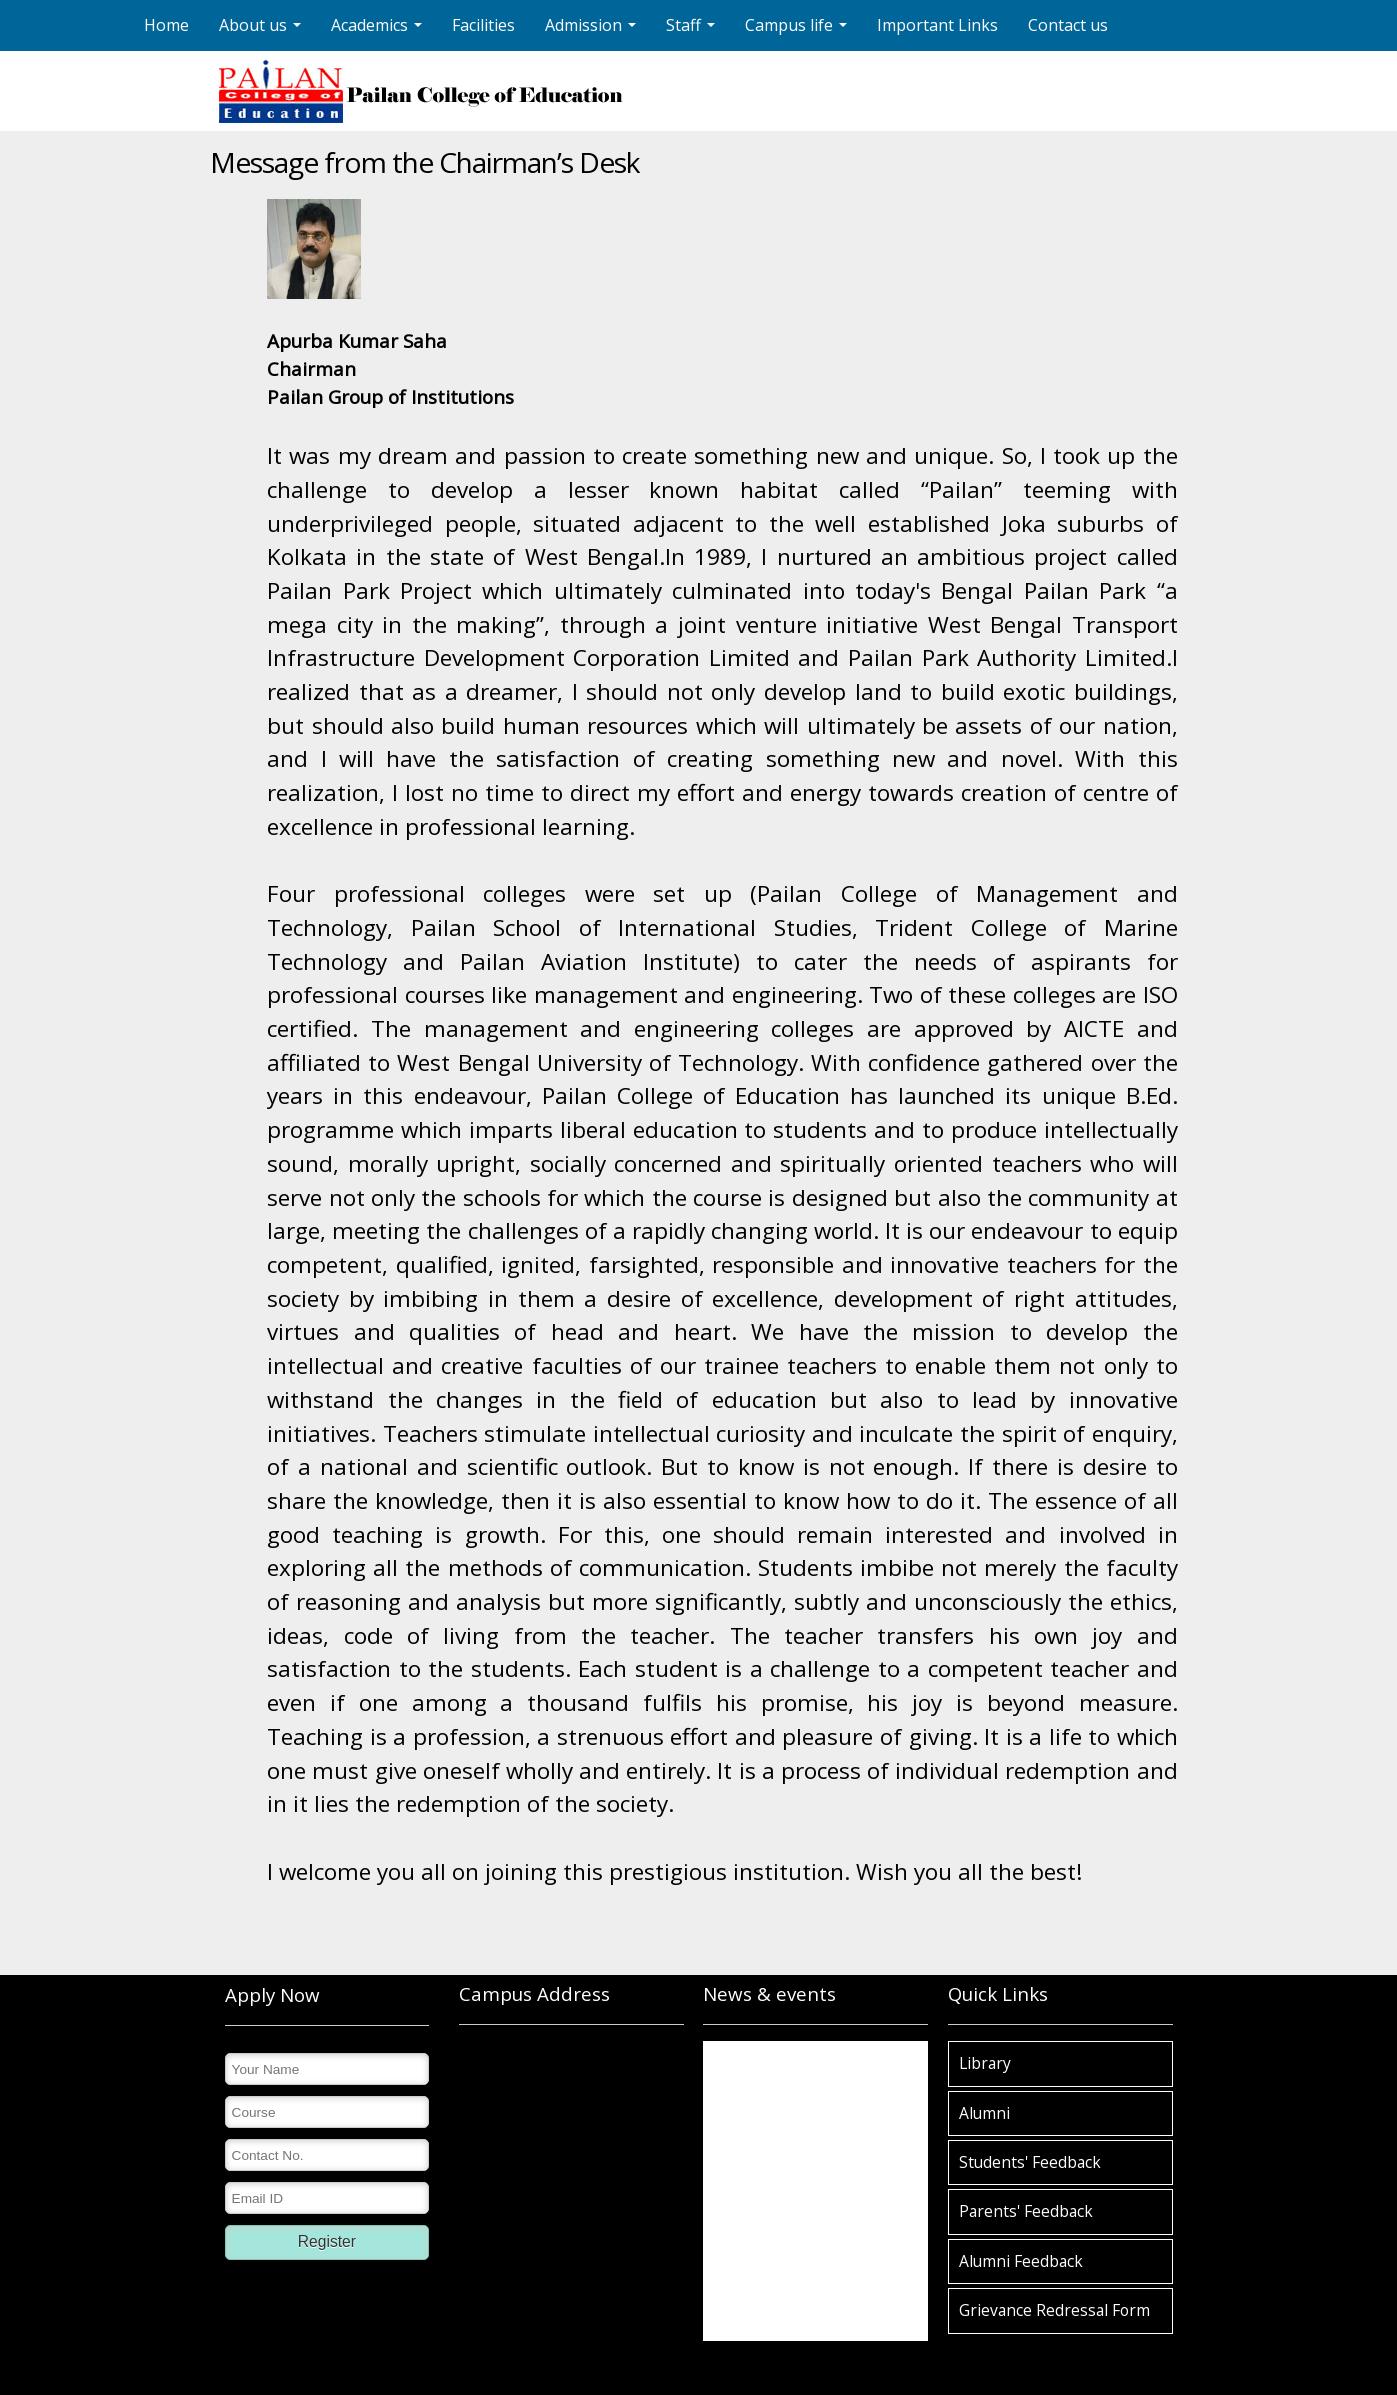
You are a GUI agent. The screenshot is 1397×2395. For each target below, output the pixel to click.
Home (166, 25)
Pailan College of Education (784, 2073)
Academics (379, 31)
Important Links (937, 25)
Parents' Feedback (1026, 2211)
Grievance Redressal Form (1054, 2310)
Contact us (1068, 25)
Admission (593, 31)
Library (985, 2063)
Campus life (798, 31)
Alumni (984, 2113)
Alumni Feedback (1021, 2261)
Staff (693, 31)
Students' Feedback (1030, 2162)
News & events (769, 1993)
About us (262, 31)
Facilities (483, 25)
